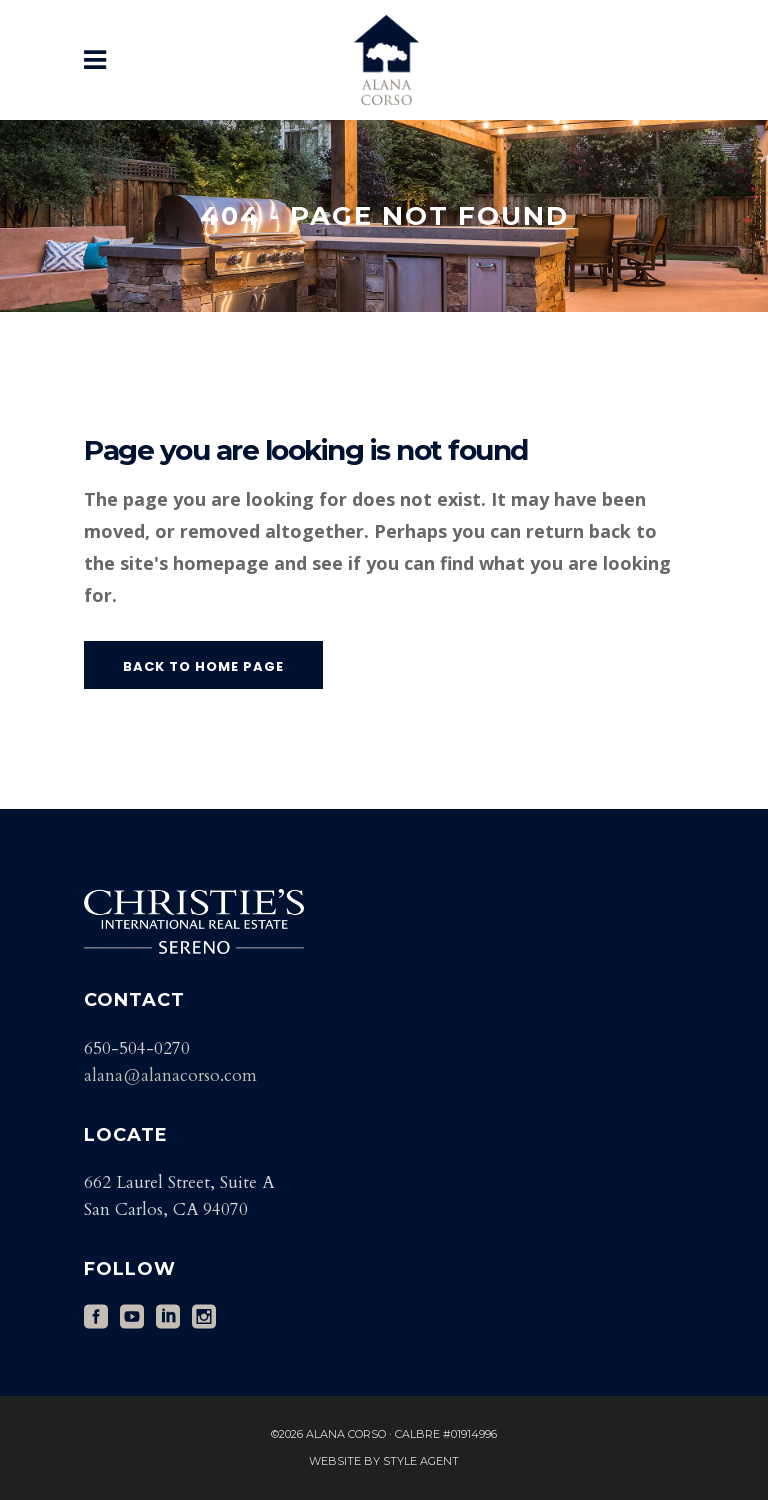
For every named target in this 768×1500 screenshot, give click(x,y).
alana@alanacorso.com (170, 1075)
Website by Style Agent (384, 1461)
